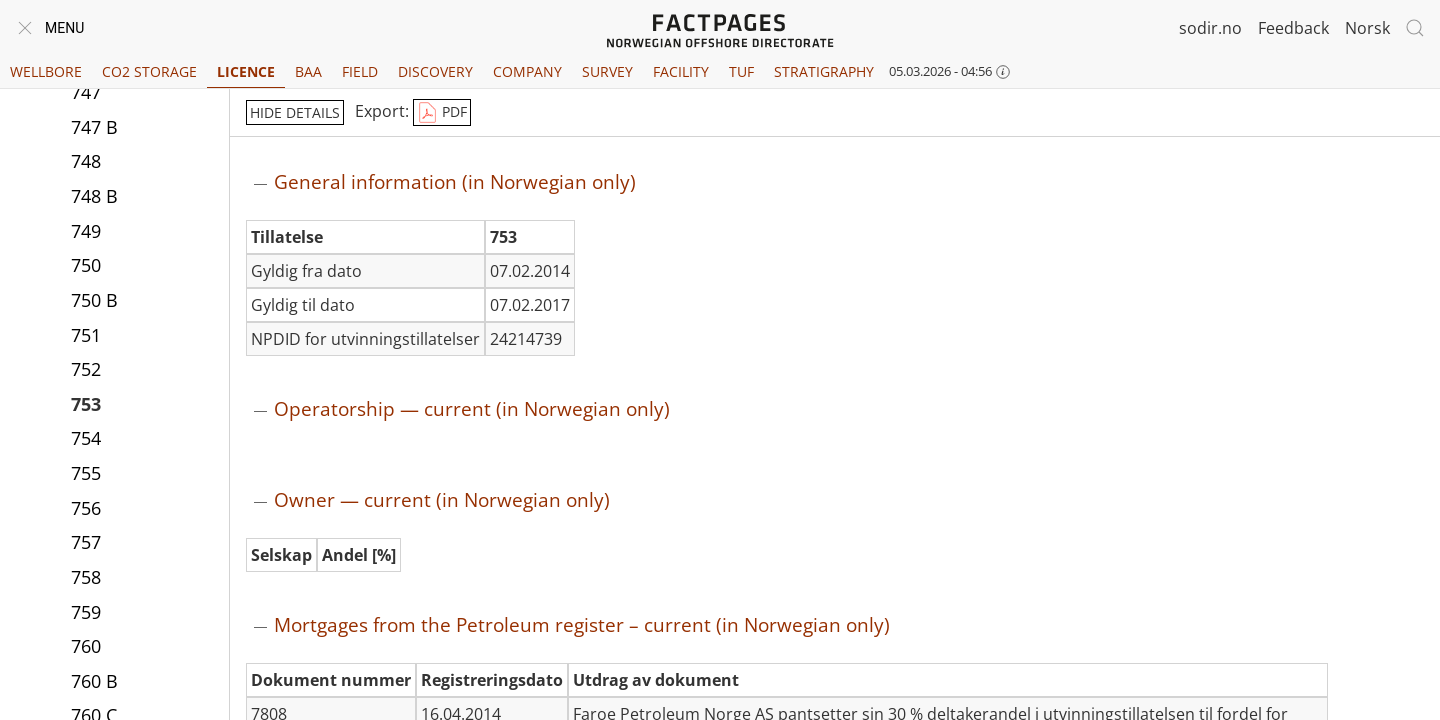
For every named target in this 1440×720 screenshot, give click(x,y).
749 (86, 231)
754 (86, 438)
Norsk (1367, 28)
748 (86, 161)
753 (86, 404)
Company (527, 71)
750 (86, 265)
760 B (94, 681)
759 (86, 612)
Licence (246, 71)
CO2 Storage (149, 71)
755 (86, 473)
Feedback (1293, 28)
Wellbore (46, 71)
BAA (308, 71)
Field (360, 71)
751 (86, 335)
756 (86, 508)
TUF (741, 71)
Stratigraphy (824, 71)
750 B (94, 300)
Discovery (435, 71)
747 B (94, 127)
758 (86, 577)
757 (86, 542)
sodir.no (1210, 28)
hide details (295, 112)
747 (86, 92)
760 (86, 646)
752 (86, 369)
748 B (94, 196)
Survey (607, 71)
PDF (442, 113)
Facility (681, 71)
